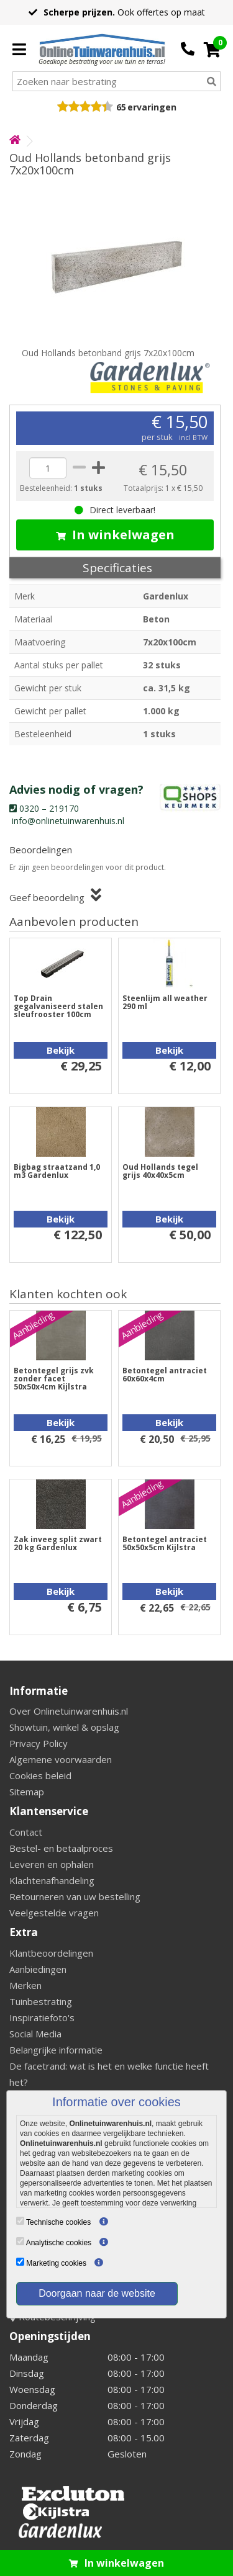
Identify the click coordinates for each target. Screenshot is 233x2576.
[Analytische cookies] (20, 2241)
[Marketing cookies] (20, 2262)
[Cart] (212, 49)
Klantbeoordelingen (51, 1953)
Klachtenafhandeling (51, 1880)
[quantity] (47, 467)
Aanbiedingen (37, 1969)
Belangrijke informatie (56, 2050)
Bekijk (61, 1050)
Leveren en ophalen (51, 1864)
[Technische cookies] (20, 2221)
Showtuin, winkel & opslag (64, 1727)
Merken (25, 1985)
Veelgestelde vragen (54, 1912)
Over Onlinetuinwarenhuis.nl (68, 1711)
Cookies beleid (40, 1775)
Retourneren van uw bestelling (74, 1896)
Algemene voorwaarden (60, 1759)
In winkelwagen (115, 534)
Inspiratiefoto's (42, 2017)
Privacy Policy (38, 1743)
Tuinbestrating (40, 2001)
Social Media (35, 2033)
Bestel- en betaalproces (61, 1848)
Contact (25, 1832)
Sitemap (26, 1791)
